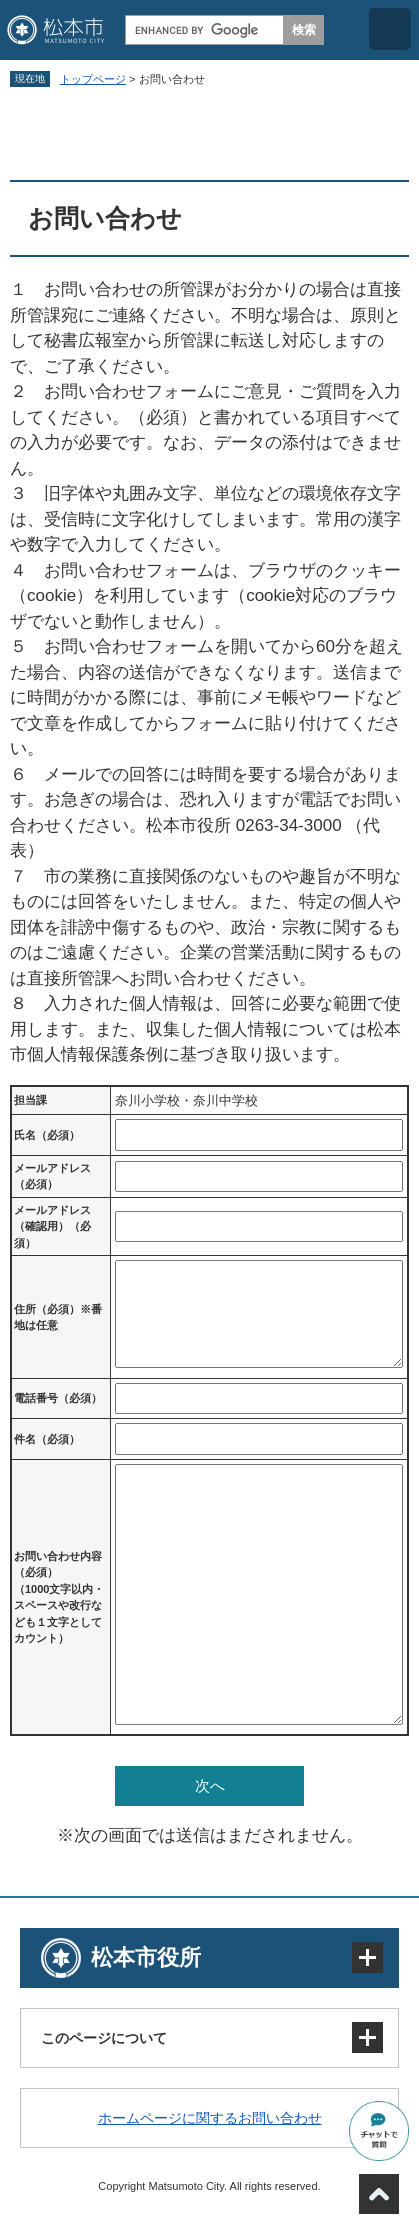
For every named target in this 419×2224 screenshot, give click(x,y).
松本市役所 (146, 1957)
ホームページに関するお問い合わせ (210, 2118)
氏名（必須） (47, 1135)
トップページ (93, 79)
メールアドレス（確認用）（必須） (52, 1226)
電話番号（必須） (58, 1398)
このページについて (104, 2038)
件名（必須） (47, 1439)
